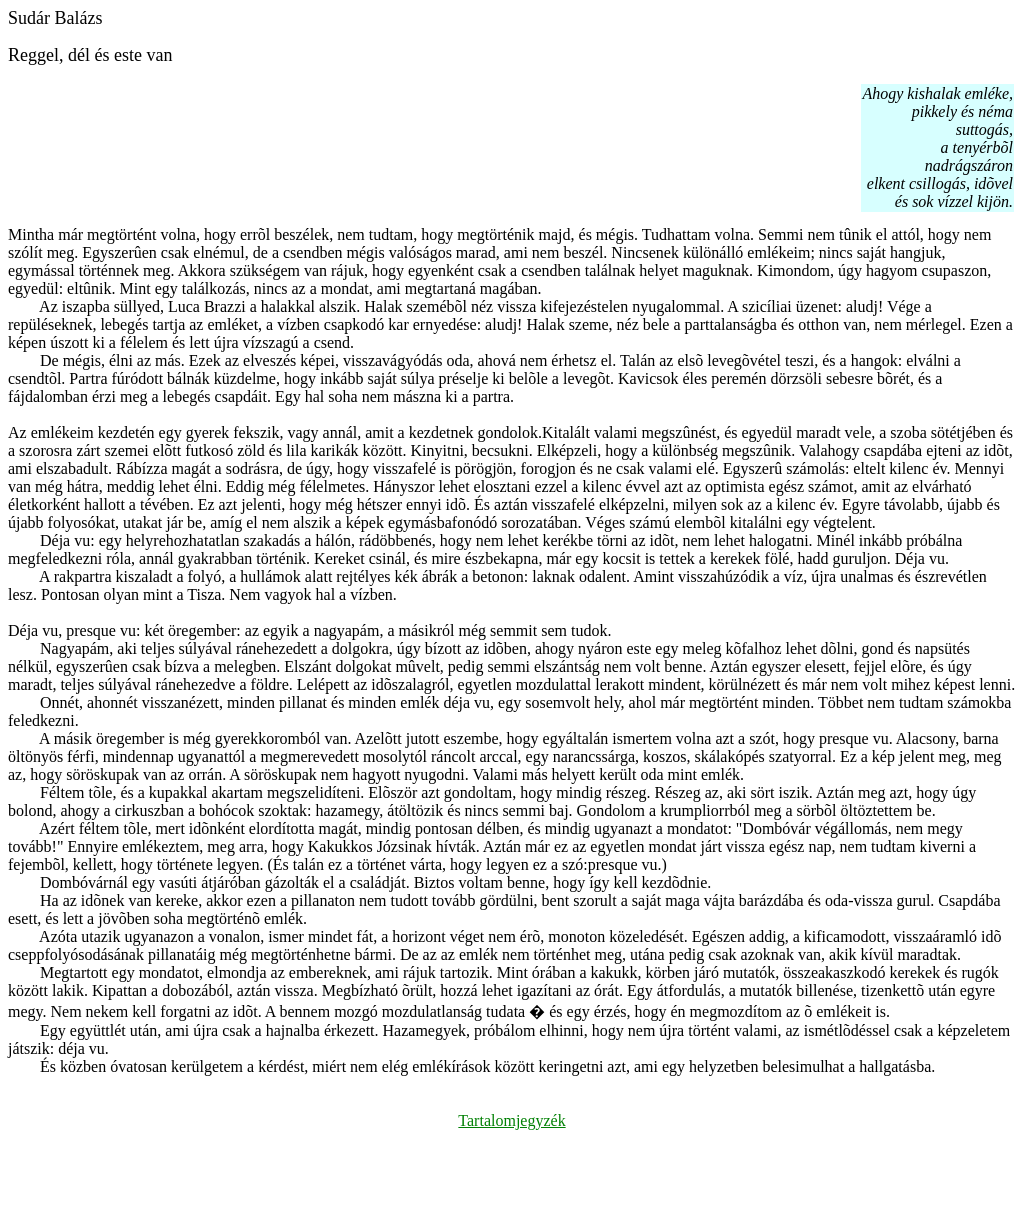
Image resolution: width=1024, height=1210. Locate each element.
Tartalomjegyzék (511, 1120)
